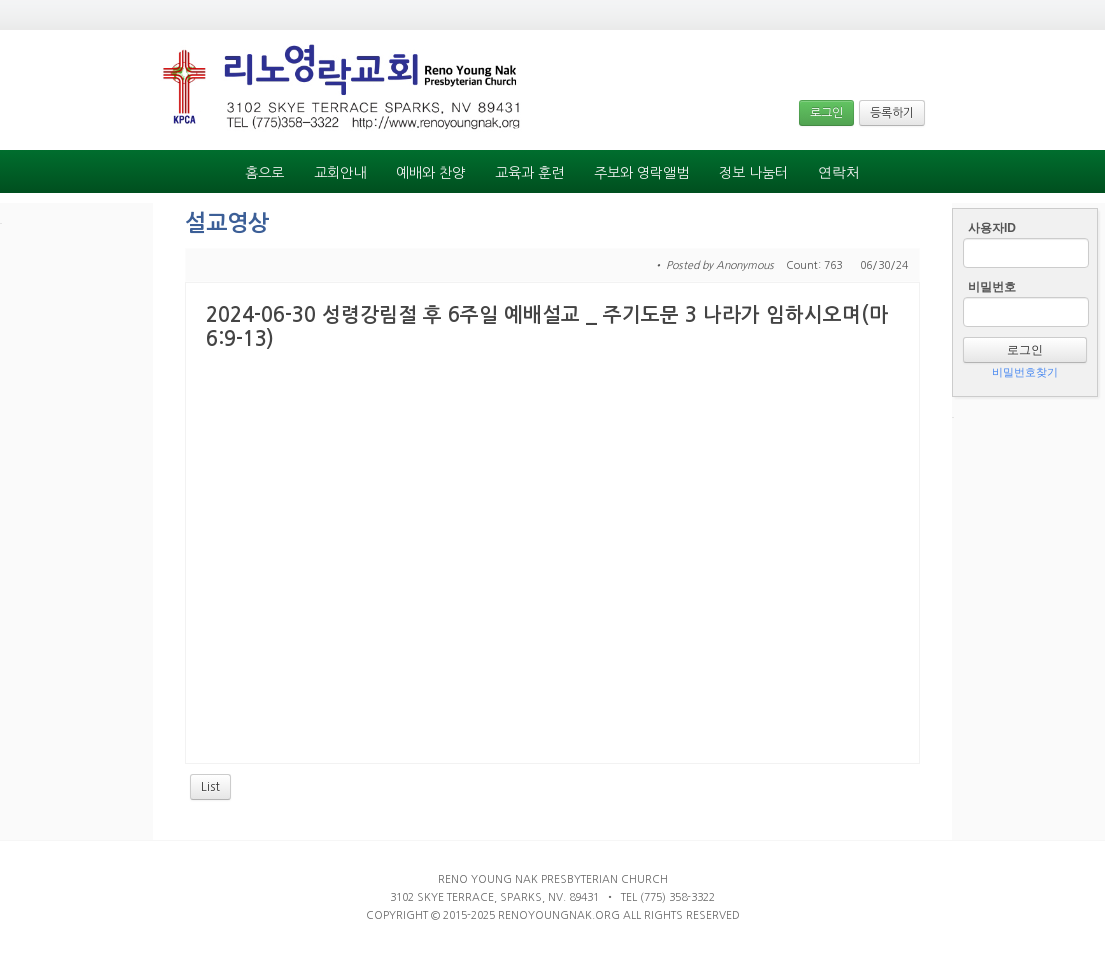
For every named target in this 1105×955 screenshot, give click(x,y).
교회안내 (340, 173)
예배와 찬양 (430, 173)
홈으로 (264, 173)
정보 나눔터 (753, 173)
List (210, 787)
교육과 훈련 (529, 173)
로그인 (826, 113)
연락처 (839, 172)
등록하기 (892, 113)
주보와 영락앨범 (641, 173)
